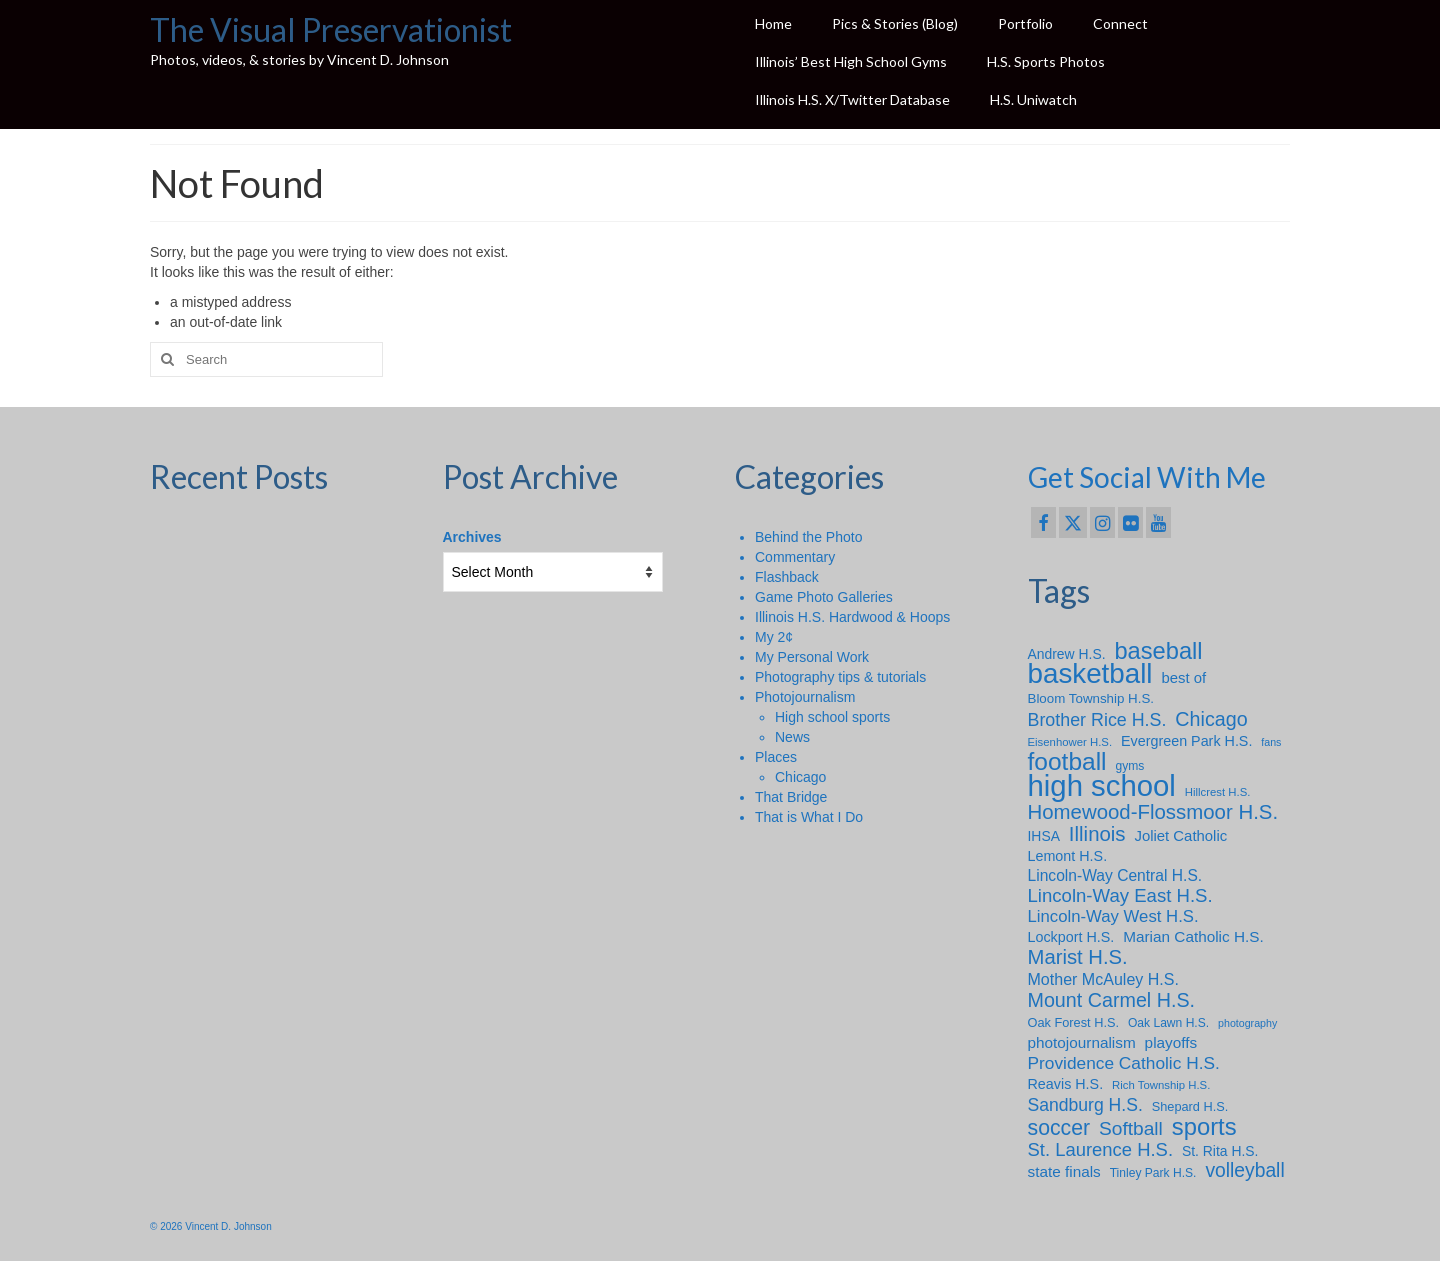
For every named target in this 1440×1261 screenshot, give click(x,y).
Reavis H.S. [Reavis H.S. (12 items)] (1066, 1084)
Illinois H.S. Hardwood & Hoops (852, 617)
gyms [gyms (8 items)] (1129, 766)
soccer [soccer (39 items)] (1059, 1128)
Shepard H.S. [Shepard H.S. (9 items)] (1190, 1106)
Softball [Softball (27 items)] (1131, 1129)
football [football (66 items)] (1067, 762)
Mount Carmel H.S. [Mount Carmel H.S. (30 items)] (1112, 1000)
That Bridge (791, 797)
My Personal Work (812, 657)
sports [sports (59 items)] (1204, 1127)
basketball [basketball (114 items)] (1090, 674)
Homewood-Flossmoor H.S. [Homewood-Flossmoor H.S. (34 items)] (1153, 812)
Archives (472, 537)
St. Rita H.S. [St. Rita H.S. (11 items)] (1220, 1151)
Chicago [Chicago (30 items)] (1211, 719)
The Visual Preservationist (331, 29)
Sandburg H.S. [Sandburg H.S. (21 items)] (1085, 1105)
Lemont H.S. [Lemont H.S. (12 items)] (1068, 856)
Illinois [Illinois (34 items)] (1097, 834)
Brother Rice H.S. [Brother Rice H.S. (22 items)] (1097, 720)
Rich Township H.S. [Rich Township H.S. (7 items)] (1161, 1085)
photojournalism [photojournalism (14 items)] (1082, 1042)
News (792, 737)
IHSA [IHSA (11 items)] (1044, 836)
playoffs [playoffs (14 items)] (1171, 1042)
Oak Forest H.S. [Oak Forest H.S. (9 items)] (1074, 1022)
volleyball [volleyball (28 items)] (1244, 1171)
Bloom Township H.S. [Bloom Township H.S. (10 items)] (1091, 698)
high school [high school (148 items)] (1102, 786)
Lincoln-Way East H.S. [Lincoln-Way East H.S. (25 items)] (1120, 896)
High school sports (832, 717)
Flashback (787, 577)
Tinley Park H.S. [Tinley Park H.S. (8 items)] (1153, 1173)
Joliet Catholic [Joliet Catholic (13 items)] (1180, 836)
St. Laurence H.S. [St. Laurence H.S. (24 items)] (1101, 1150)
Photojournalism (805, 697)
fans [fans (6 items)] (1271, 742)
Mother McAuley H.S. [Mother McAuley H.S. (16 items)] (1103, 979)
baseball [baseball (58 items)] (1158, 651)
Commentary (795, 557)
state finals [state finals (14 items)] (1064, 1171)
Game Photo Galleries (824, 597)
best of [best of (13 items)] (1183, 678)
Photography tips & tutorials (840, 677)
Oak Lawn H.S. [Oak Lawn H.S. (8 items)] (1168, 1023)
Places (776, 757)
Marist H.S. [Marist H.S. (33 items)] (1078, 957)
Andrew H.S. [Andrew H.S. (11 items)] (1067, 654)
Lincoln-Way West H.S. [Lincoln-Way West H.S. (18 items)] (1113, 916)
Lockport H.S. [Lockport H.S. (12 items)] (1071, 937)
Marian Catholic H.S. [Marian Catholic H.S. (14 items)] (1193, 936)
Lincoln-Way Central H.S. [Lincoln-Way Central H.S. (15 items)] (1115, 875)
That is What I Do (809, 817)
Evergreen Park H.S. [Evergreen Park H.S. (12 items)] (1186, 741)
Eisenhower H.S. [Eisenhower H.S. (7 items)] (1070, 742)
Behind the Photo (808, 537)
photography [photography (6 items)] (1247, 1023)
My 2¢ (774, 637)
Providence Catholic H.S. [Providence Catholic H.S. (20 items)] (1124, 1063)
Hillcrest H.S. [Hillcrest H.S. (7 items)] (1218, 792)
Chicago (800, 777)
